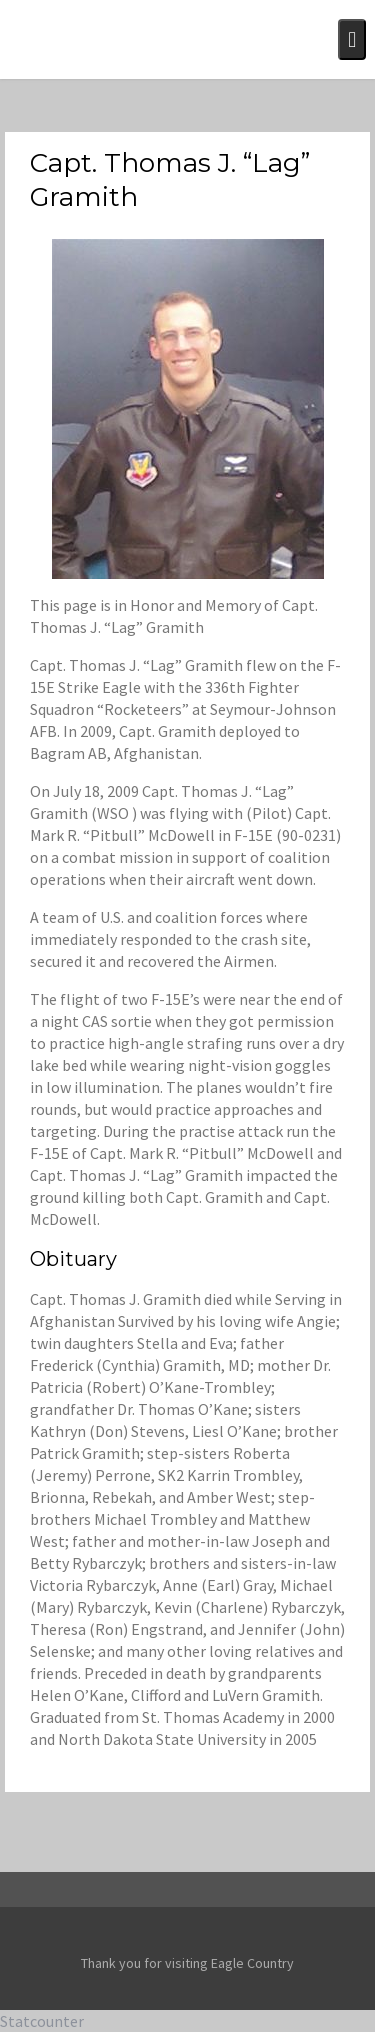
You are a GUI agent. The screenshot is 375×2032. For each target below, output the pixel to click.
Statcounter (42, 2021)
